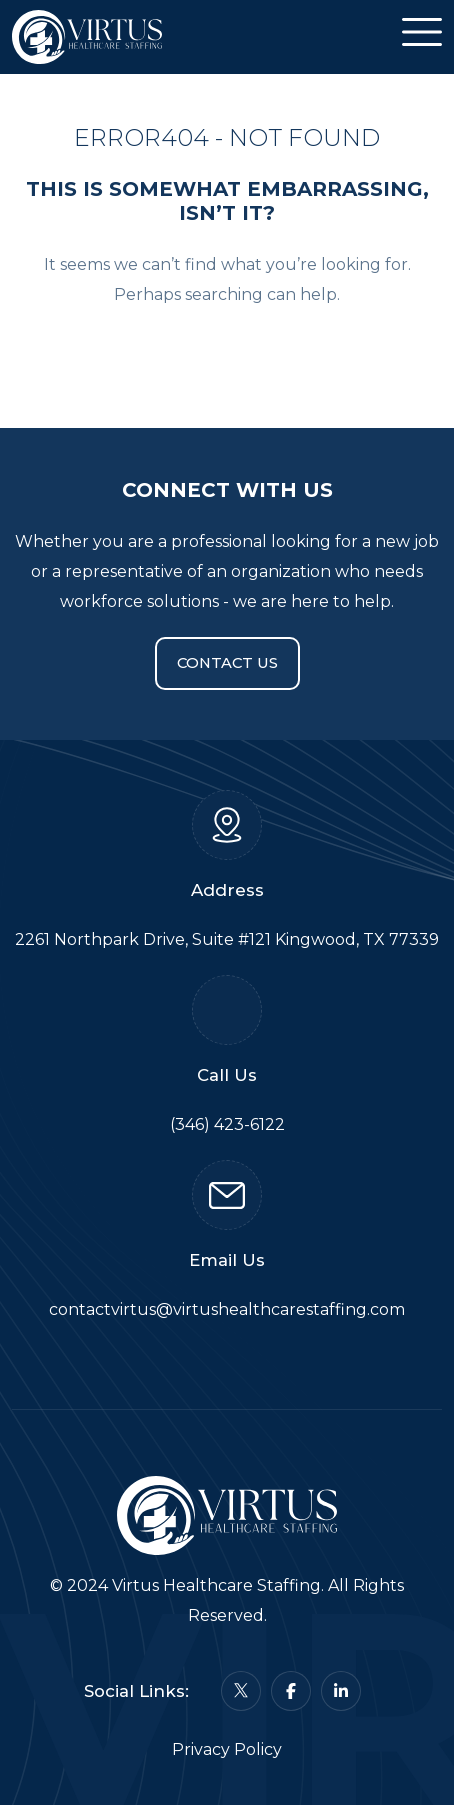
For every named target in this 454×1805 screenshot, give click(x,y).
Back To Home (227, 354)
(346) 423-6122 (227, 1124)
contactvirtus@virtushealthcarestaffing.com (227, 1309)
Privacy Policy (227, 1749)
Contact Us (227, 663)
